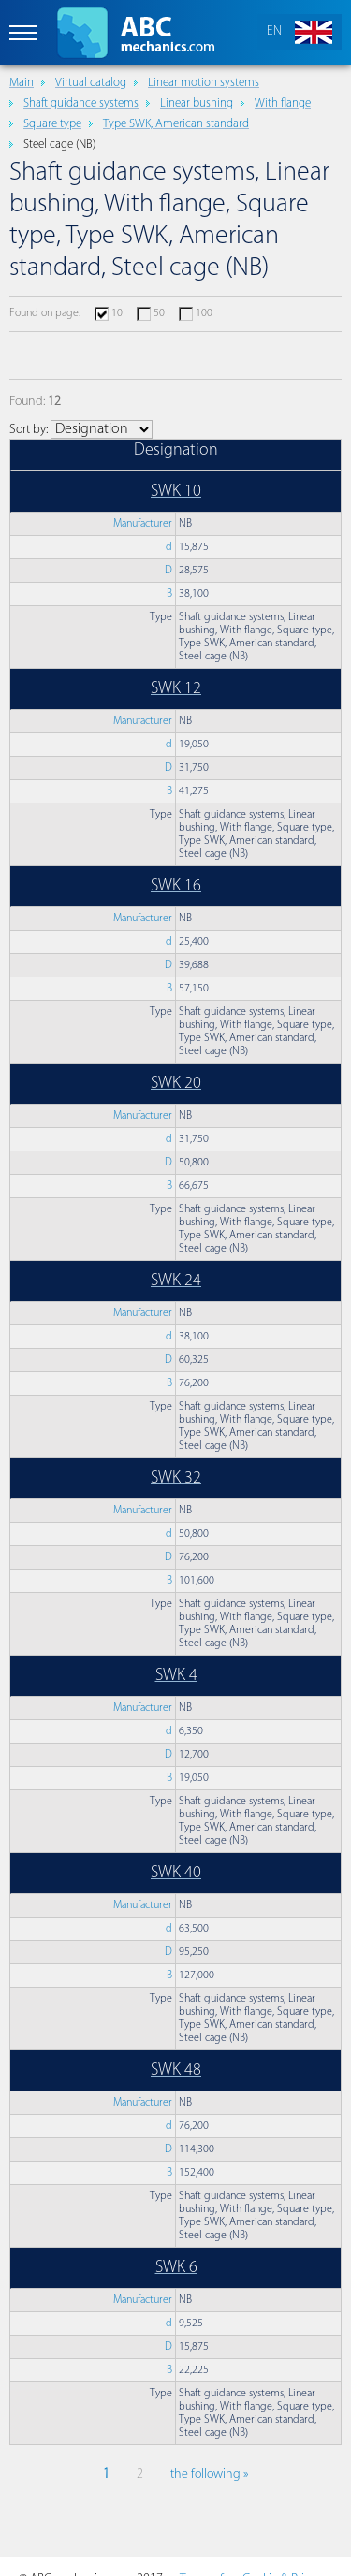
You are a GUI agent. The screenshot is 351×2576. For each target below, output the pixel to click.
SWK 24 (176, 1281)
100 (204, 313)
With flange (283, 103)
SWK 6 (176, 2268)
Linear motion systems (203, 83)
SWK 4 (176, 1676)
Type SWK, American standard (176, 124)
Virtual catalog (90, 83)
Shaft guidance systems (81, 103)
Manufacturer (142, 523)
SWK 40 (176, 1873)
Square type (52, 124)
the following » (209, 2474)
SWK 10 (176, 491)
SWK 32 (176, 1478)
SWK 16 (176, 886)
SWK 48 (176, 2070)
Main (21, 83)
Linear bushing (196, 103)
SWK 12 (176, 689)
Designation (176, 450)
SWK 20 (176, 1084)
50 (159, 313)
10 (117, 313)
